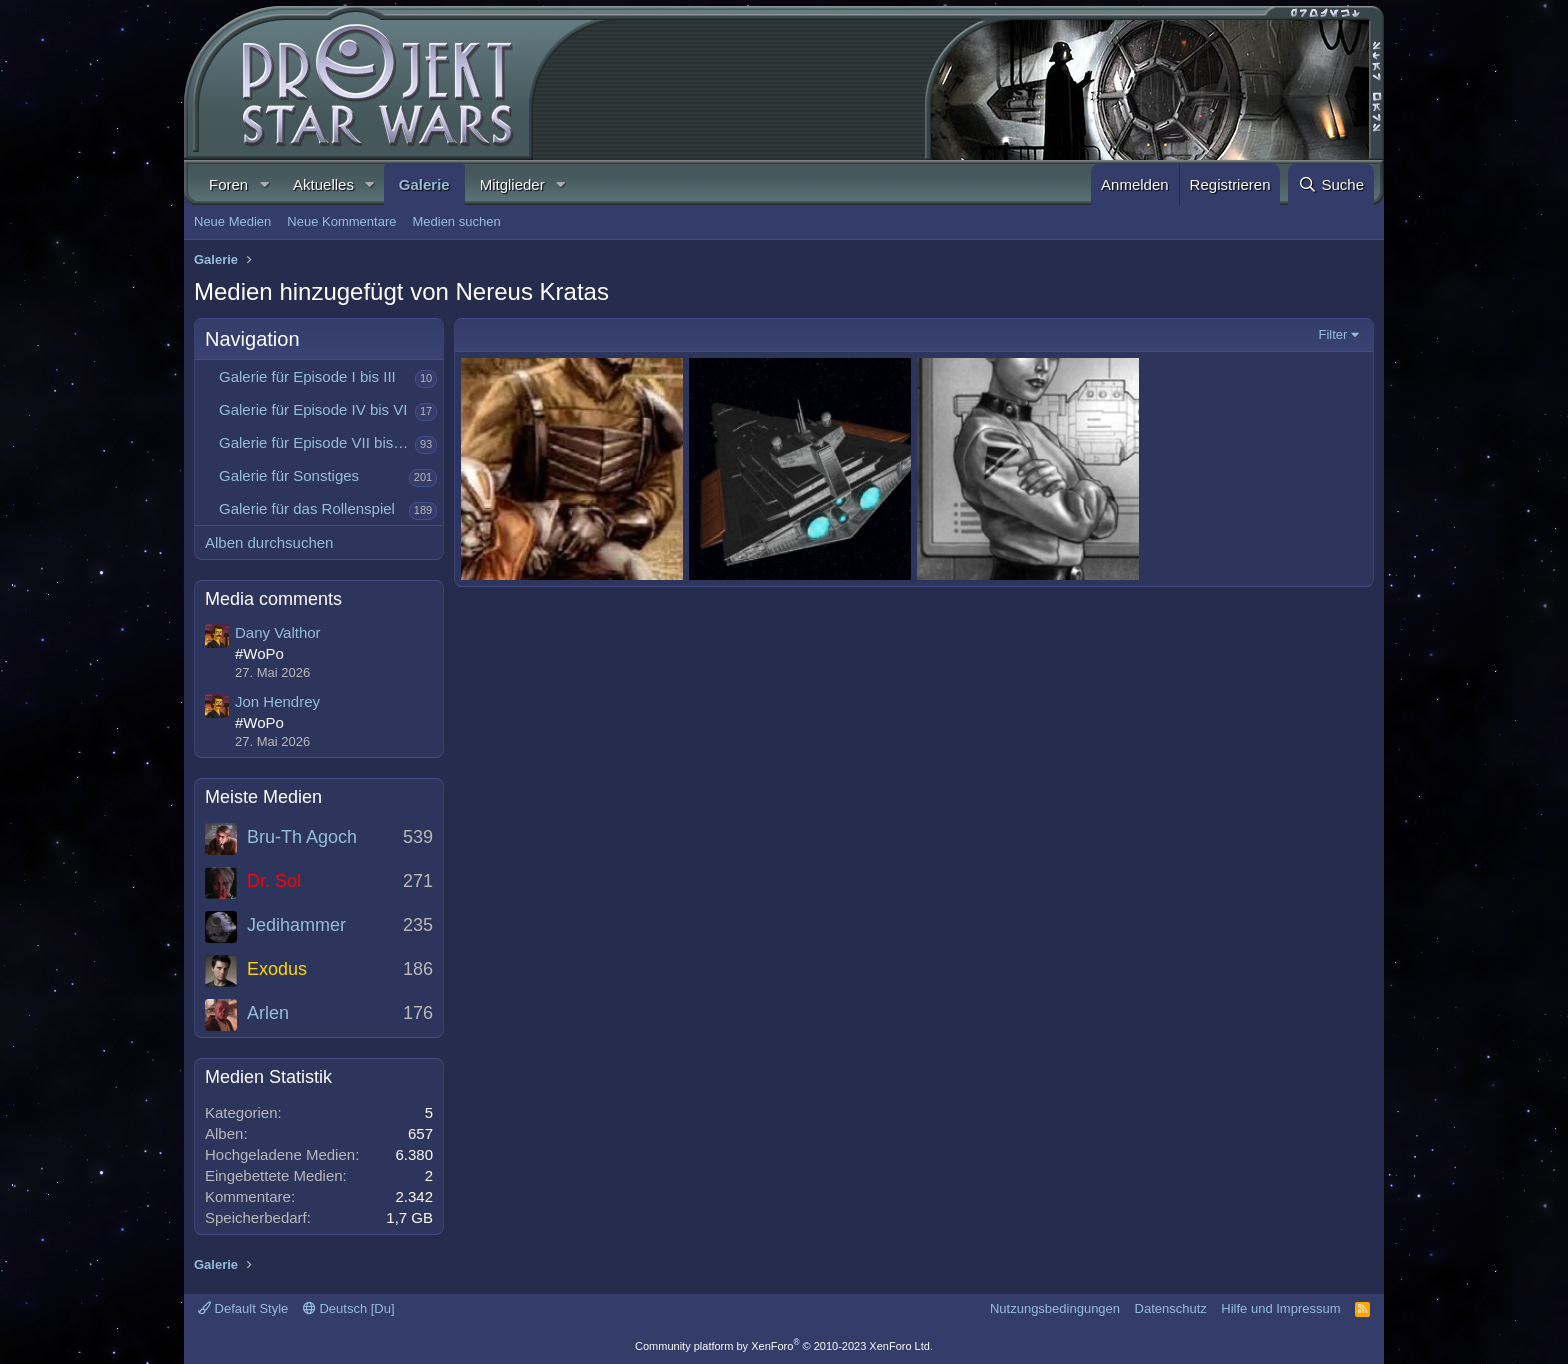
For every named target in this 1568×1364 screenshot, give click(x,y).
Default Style (243, 1308)
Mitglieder (512, 184)
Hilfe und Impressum (1280, 1308)
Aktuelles (323, 184)
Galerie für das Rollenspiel (307, 508)
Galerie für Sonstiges (289, 475)
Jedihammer (296, 925)
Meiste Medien (263, 797)
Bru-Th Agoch (302, 837)
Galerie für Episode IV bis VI (313, 409)
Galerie (424, 184)
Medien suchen (456, 221)
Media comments (273, 599)
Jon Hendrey (277, 701)
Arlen (268, 1013)
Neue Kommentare (341, 221)
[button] (264, 184)
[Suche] (1331, 184)
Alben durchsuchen (269, 542)
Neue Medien (232, 221)
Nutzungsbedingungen (1055, 1308)
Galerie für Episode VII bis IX (315, 442)
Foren (228, 184)
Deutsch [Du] (349, 1308)
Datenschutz (1171, 1308)
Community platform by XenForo (784, 1346)
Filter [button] (1333, 334)
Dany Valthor (278, 632)
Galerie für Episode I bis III (307, 376)
